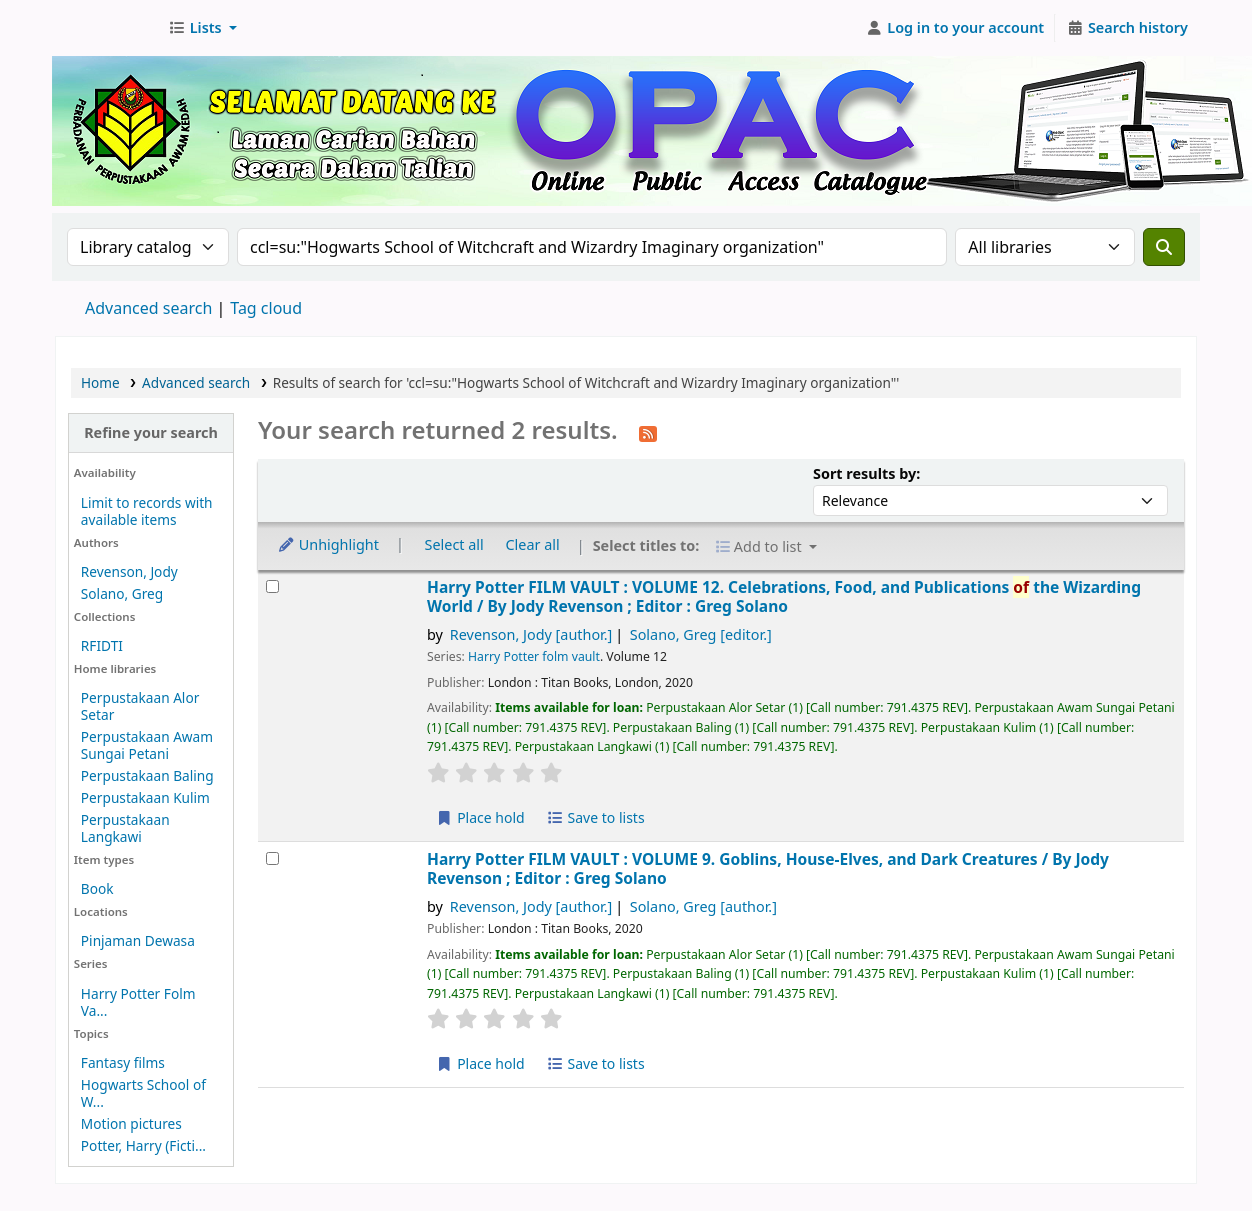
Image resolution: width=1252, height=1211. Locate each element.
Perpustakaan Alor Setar (140, 706)
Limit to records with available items (147, 511)
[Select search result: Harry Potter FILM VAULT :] (272, 586)
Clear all (533, 544)
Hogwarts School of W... (143, 1093)
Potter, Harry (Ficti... (143, 1145)
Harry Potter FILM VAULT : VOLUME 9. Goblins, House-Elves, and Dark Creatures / (768, 869)
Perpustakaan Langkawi (125, 828)
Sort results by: (866, 473)
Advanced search (148, 308)
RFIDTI (102, 645)
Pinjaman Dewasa (138, 940)
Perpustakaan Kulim (145, 797)
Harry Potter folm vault (534, 656)
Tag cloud (266, 308)
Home (100, 382)
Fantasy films (123, 1062)
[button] (202, 28)
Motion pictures (131, 1123)
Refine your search (151, 432)
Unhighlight (328, 544)
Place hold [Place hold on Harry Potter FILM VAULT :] (480, 817)
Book (97, 888)
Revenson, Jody (129, 571)
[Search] (1164, 247)
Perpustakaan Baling (147, 775)
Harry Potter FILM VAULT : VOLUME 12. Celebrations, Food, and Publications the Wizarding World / (784, 597)
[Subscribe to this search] (648, 432)
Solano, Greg (122, 593)
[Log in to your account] (955, 28)
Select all (454, 544)
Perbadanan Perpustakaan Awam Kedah (106, 28)
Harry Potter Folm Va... (138, 1002)
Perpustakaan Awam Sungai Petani (147, 745)
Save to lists (595, 817)
